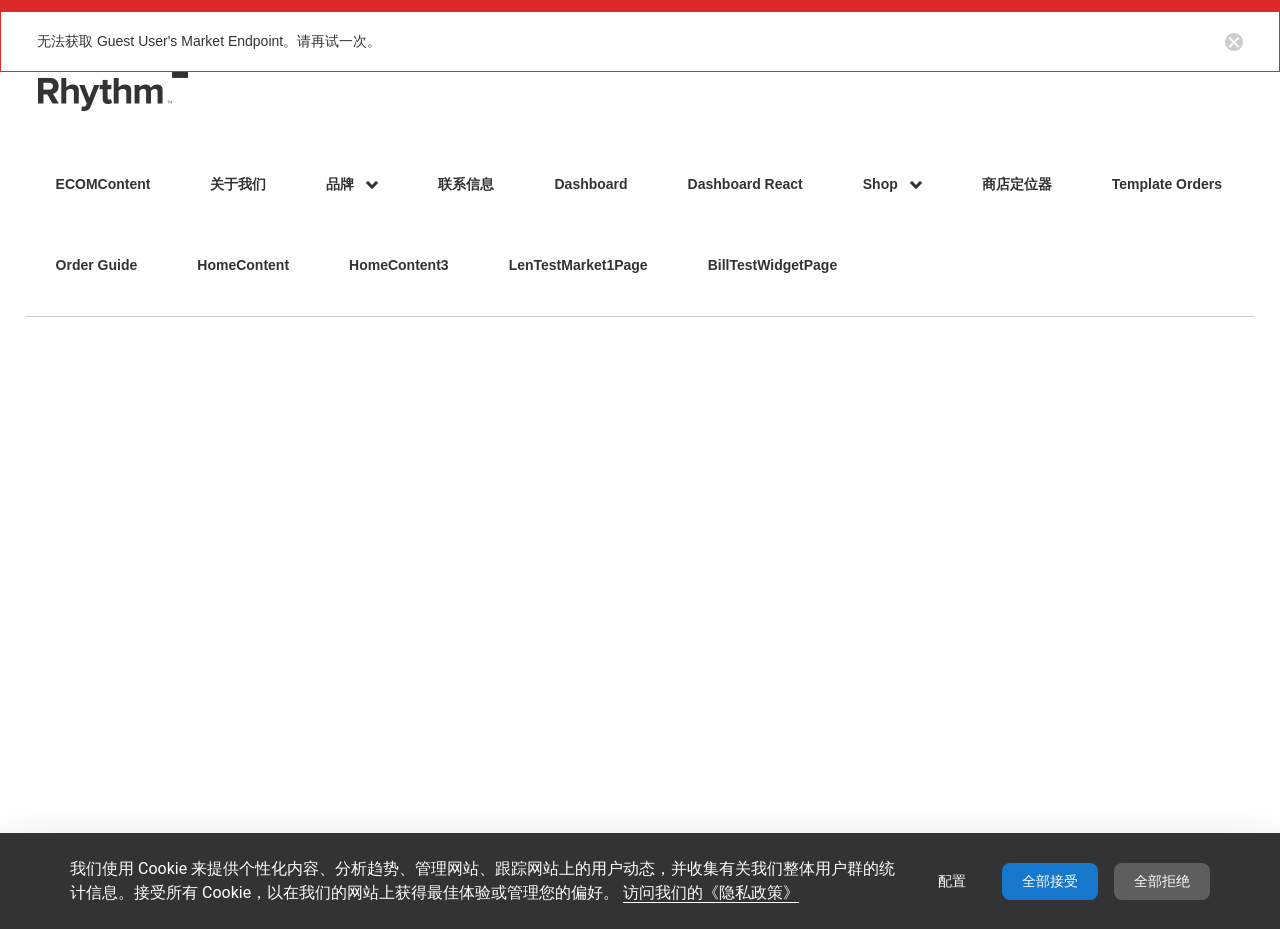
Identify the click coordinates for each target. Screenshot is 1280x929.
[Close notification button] (1234, 41)
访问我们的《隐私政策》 (711, 892)
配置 (952, 881)
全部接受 (1050, 881)
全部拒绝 (1162, 881)
